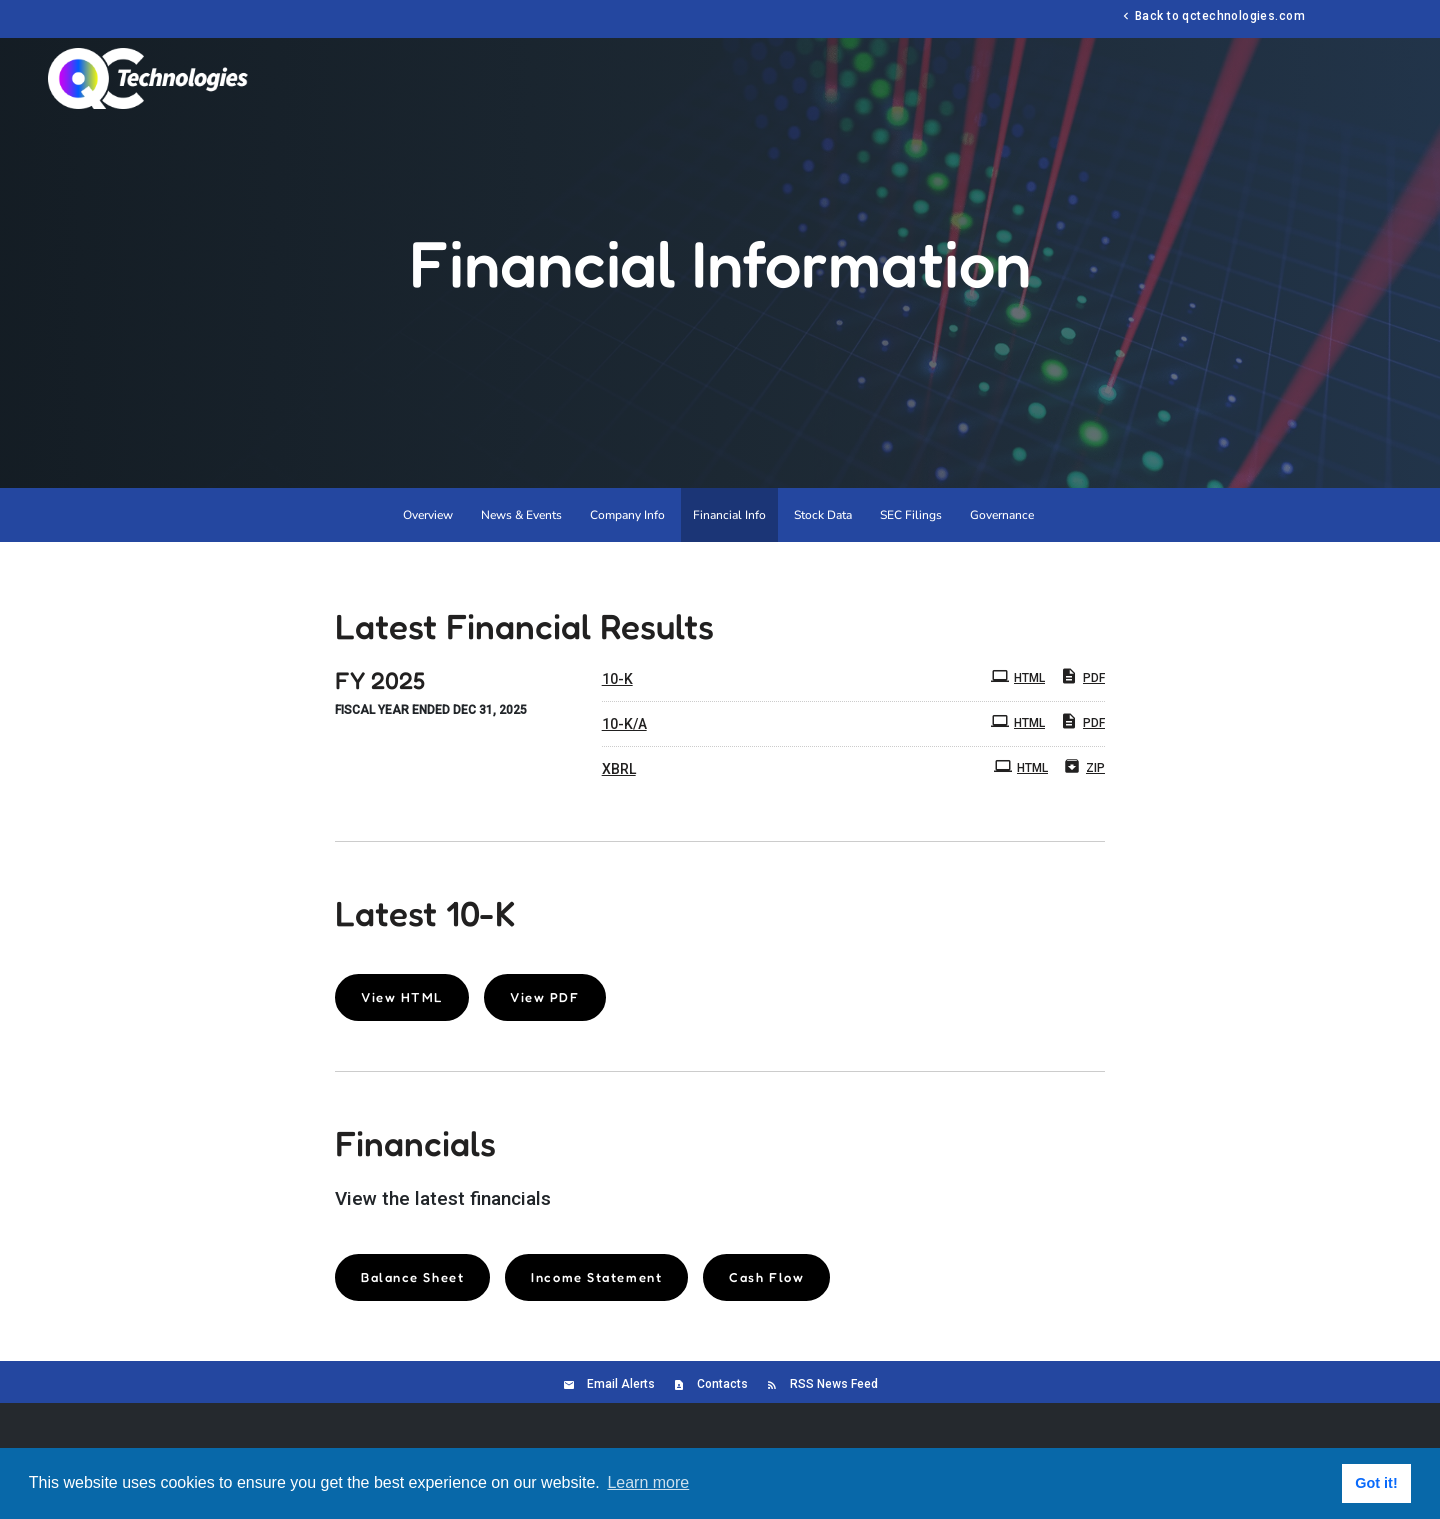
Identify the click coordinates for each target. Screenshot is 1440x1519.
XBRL (619, 769)
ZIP (1084, 766)
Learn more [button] (648, 1482)
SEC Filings (911, 515)
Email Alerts (621, 1384)
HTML (1018, 676)
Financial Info (729, 515)
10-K (617, 679)
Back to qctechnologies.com (1212, 15)
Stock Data (823, 515)
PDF (1082, 676)
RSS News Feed (834, 1384)
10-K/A (624, 724)
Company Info (627, 515)
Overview (428, 515)
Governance (1002, 515)
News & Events (521, 515)
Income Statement (596, 1277)
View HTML (402, 997)
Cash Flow (766, 1277)
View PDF (544, 997)
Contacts (722, 1384)
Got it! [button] (1376, 1483)
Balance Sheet (412, 1277)
